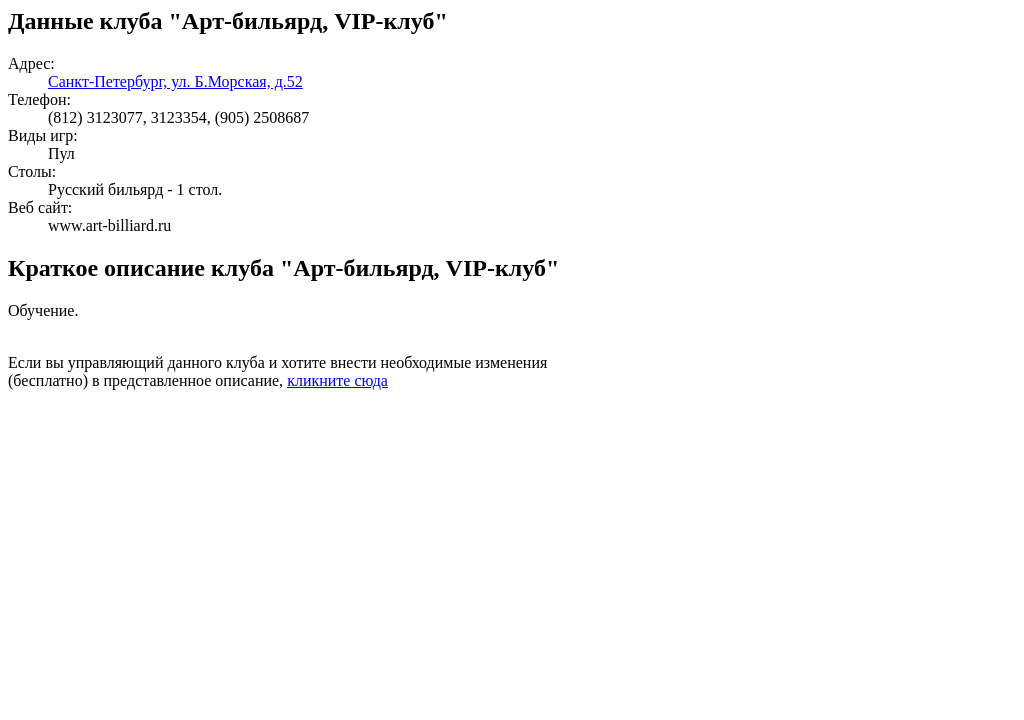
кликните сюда (337, 380)
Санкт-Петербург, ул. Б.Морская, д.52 (175, 81)
